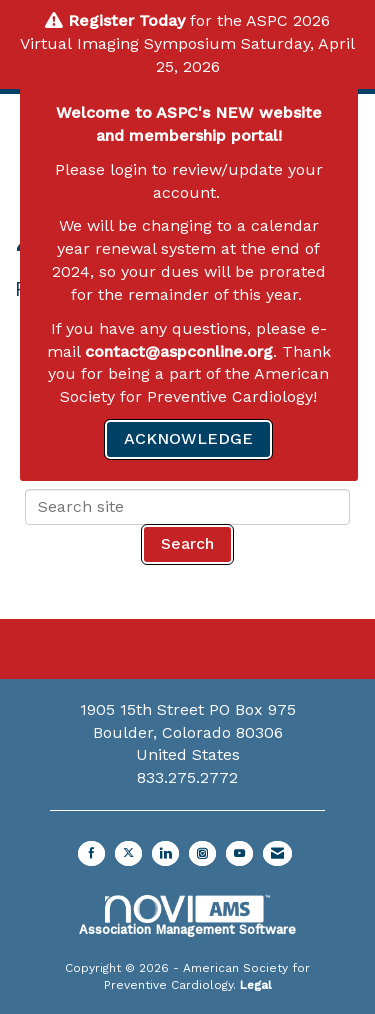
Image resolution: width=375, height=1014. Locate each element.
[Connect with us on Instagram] (202, 853)
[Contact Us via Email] (277, 853)
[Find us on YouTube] (239, 853)
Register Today (126, 20)
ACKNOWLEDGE (188, 438)
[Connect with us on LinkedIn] (165, 853)
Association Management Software (187, 916)
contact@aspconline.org (179, 351)
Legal (256, 985)
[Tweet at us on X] (128, 853)
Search (187, 543)
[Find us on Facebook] (91, 853)
